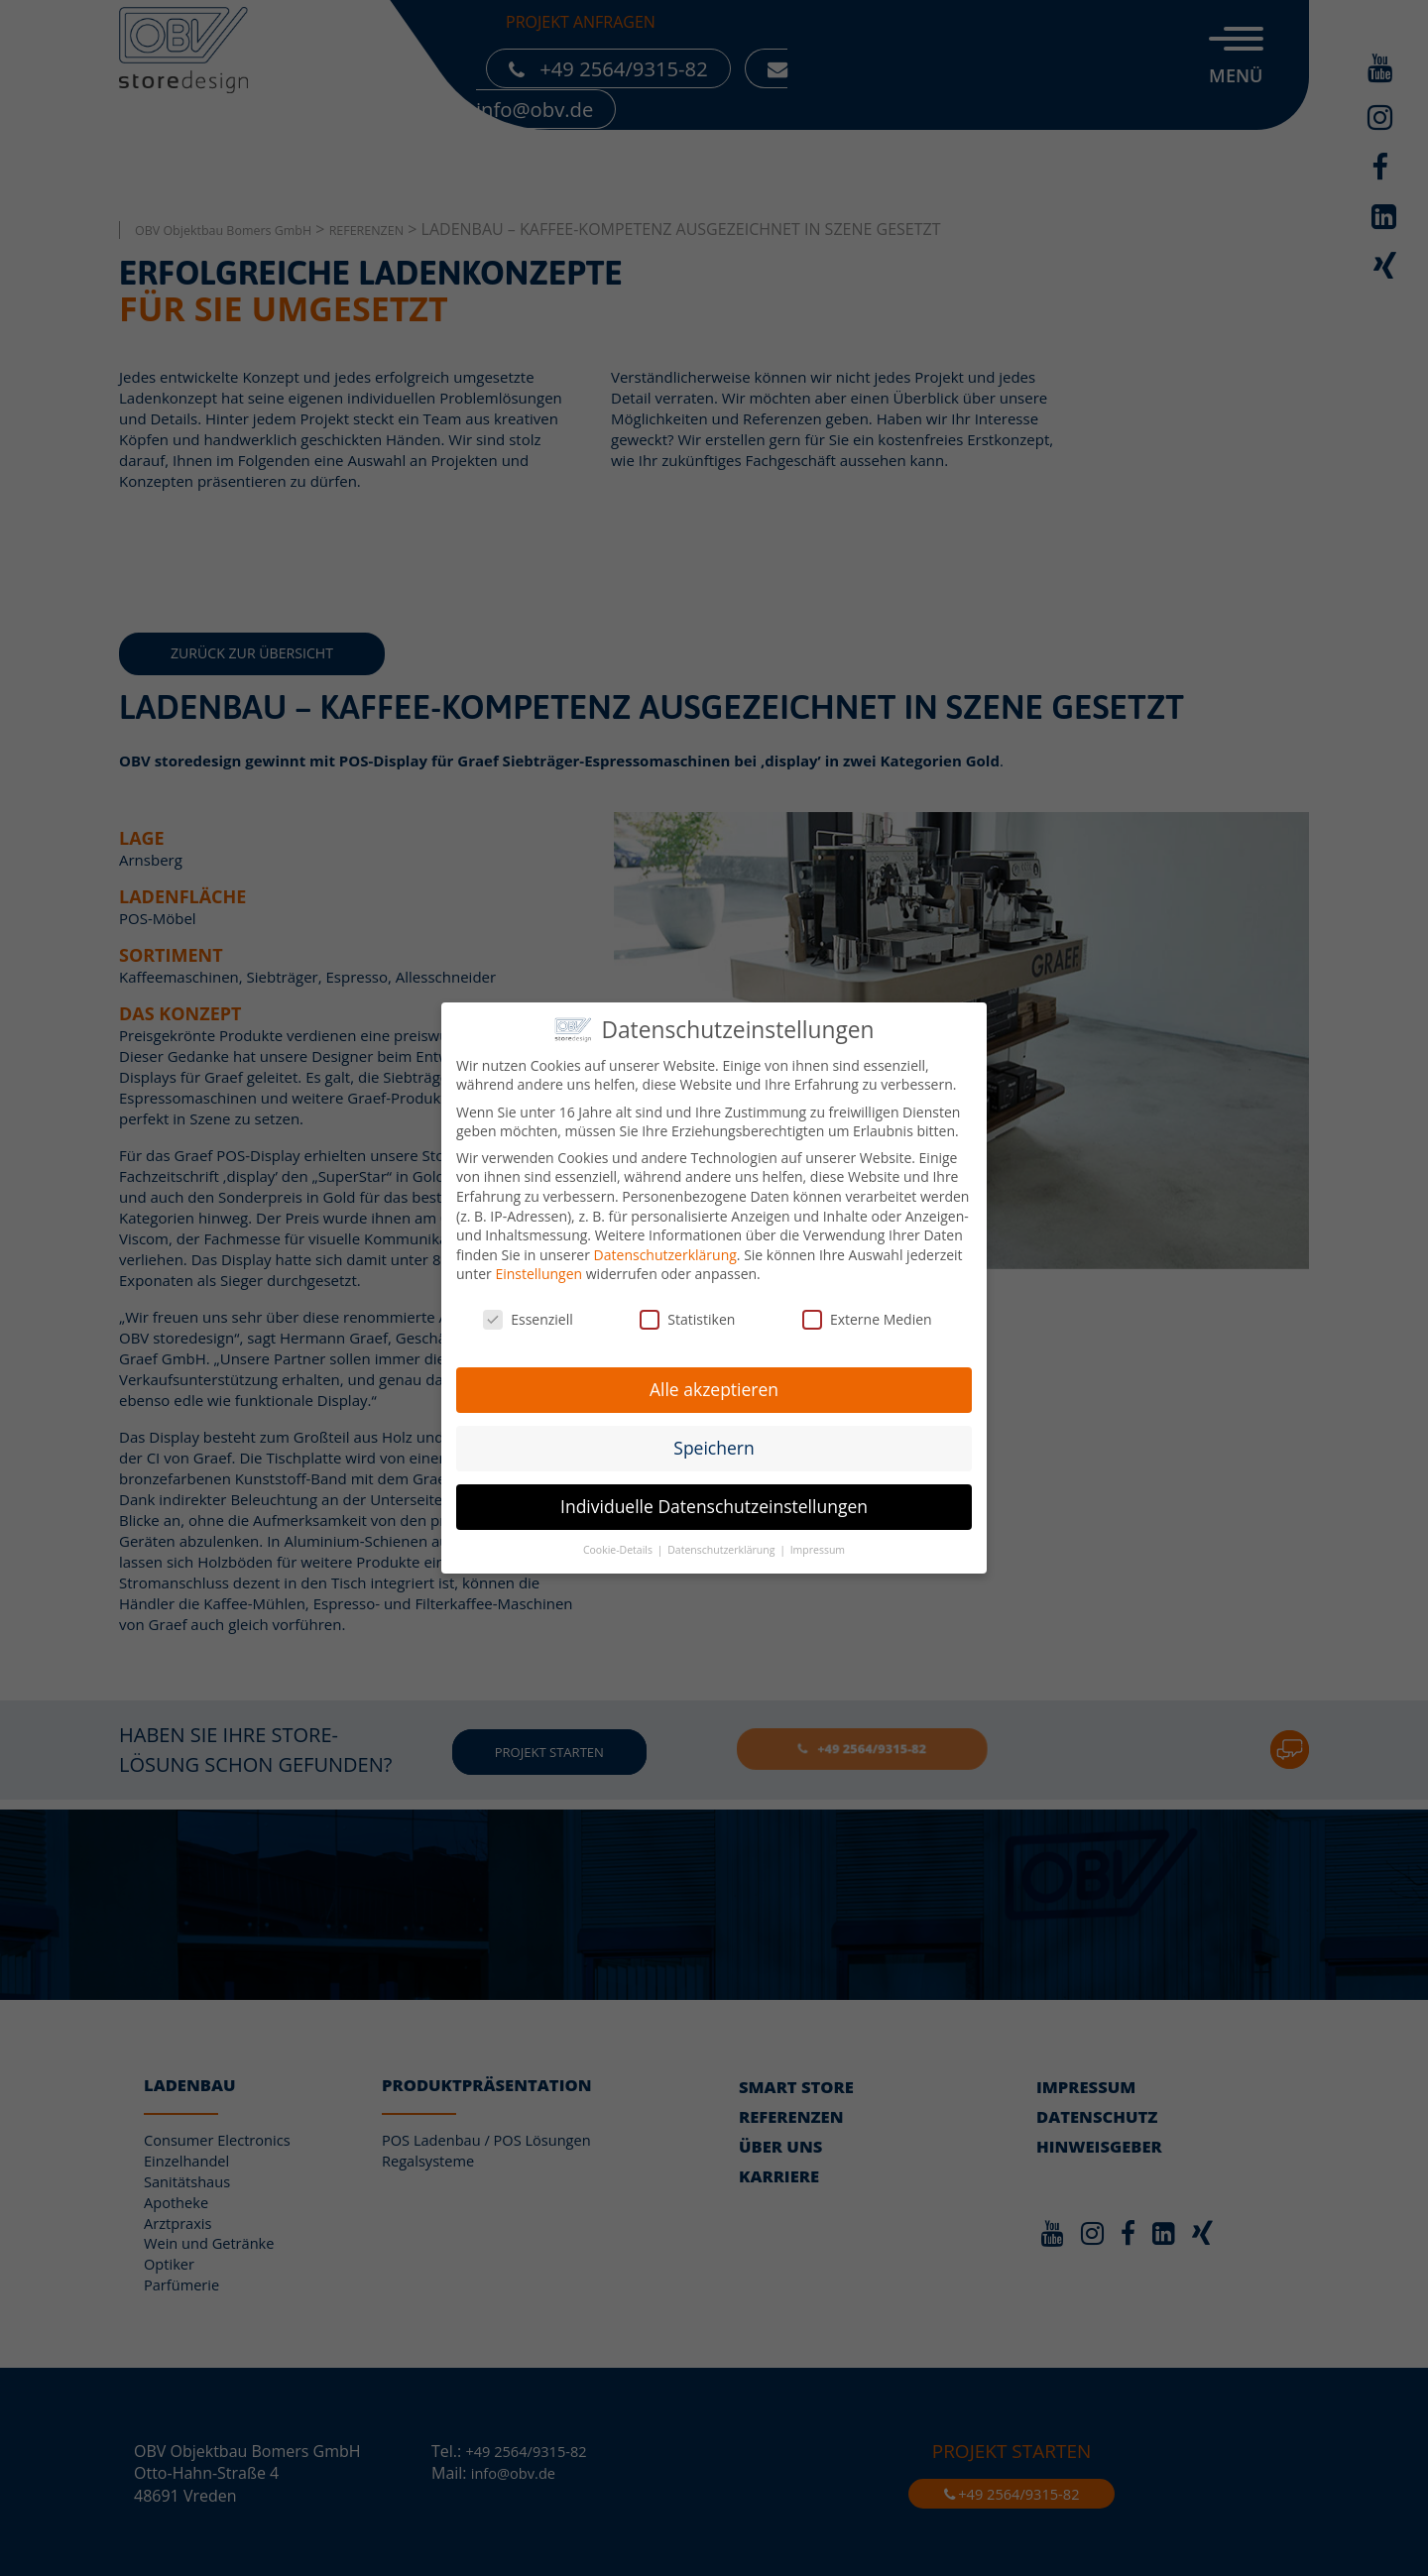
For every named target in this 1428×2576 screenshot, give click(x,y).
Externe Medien (867, 1312)
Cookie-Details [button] (619, 1542)
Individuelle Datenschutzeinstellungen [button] (714, 1498)
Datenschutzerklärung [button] (722, 1542)
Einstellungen (538, 1266)
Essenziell (528, 1312)
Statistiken (687, 1312)
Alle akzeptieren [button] (714, 1381)
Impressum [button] (817, 1542)
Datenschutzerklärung (665, 1246)
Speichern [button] (713, 1440)
